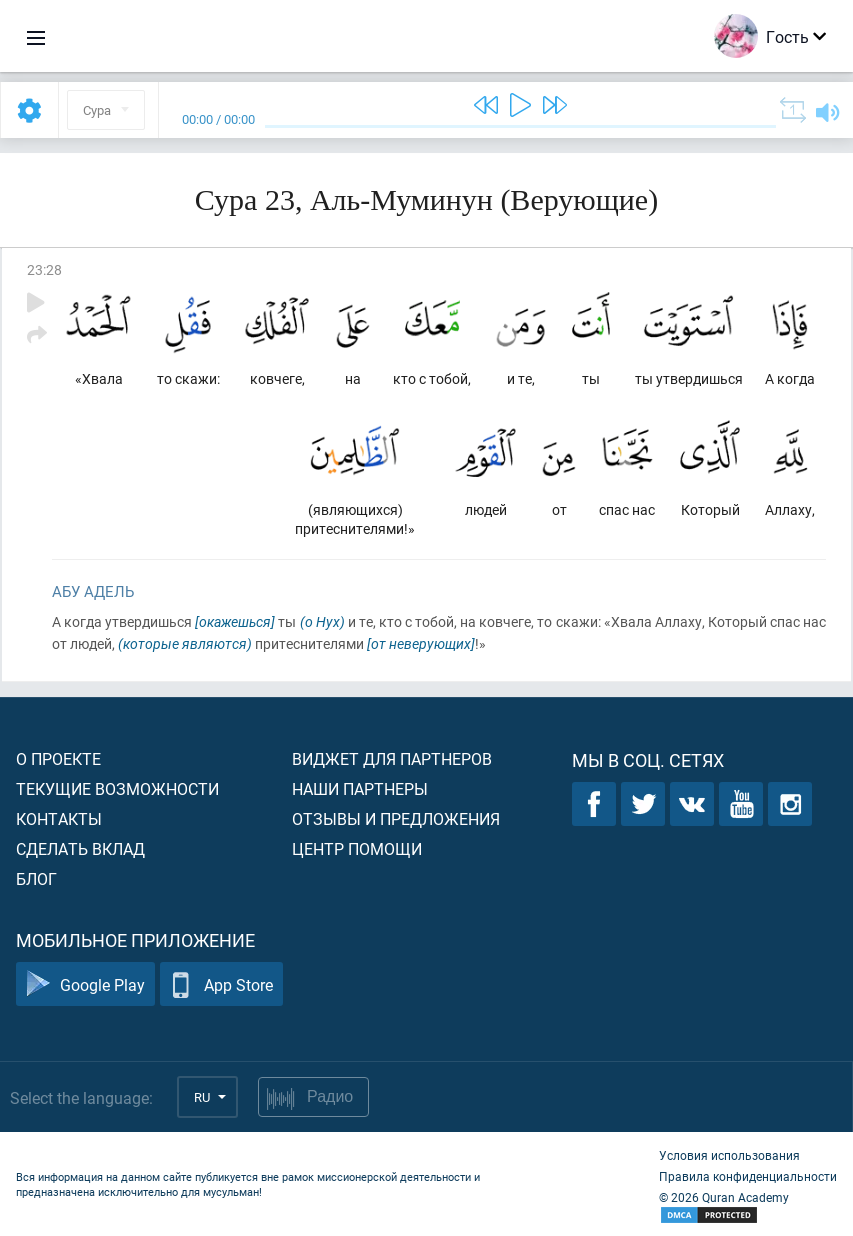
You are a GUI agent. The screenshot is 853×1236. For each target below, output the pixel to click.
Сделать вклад (80, 848)
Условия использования (729, 1155)
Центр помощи (357, 848)
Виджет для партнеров (392, 758)
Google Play (85, 984)
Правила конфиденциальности (748, 1176)
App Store (221, 984)
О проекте (58, 758)
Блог (36, 878)
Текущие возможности (117, 788)
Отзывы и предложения (396, 818)
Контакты (59, 818)
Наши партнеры (360, 788)
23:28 (44, 269)
